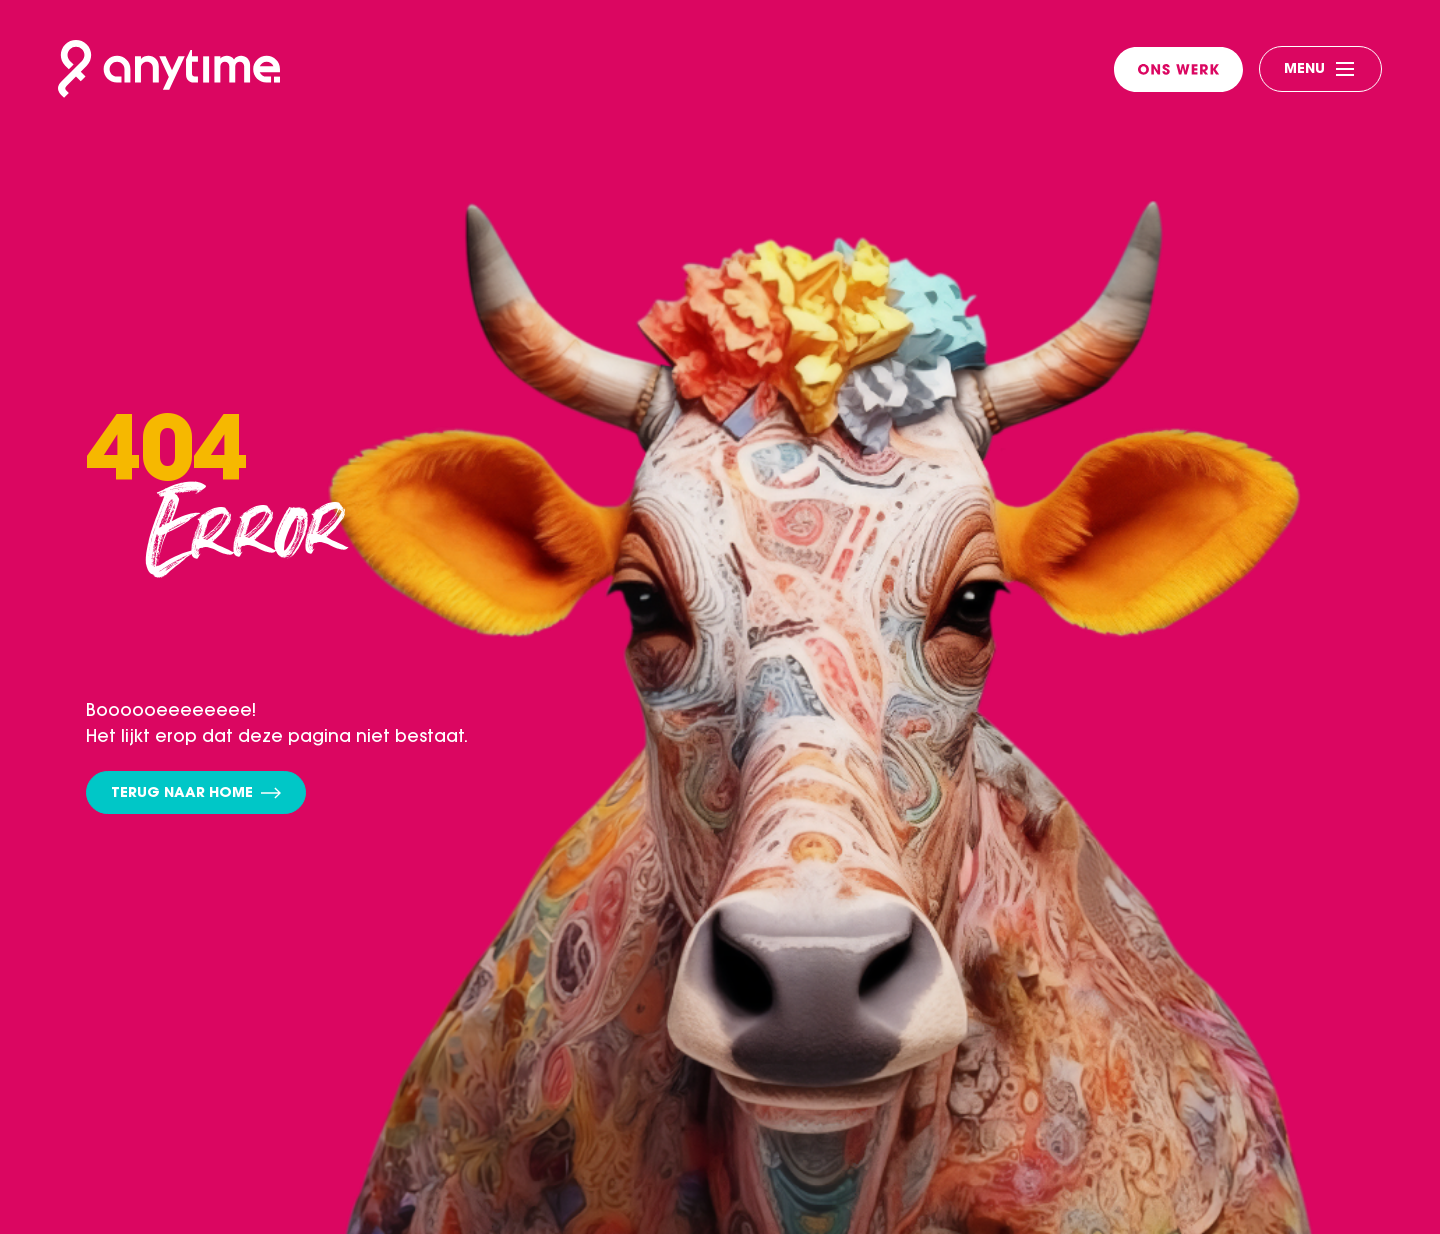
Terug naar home (196, 794)
